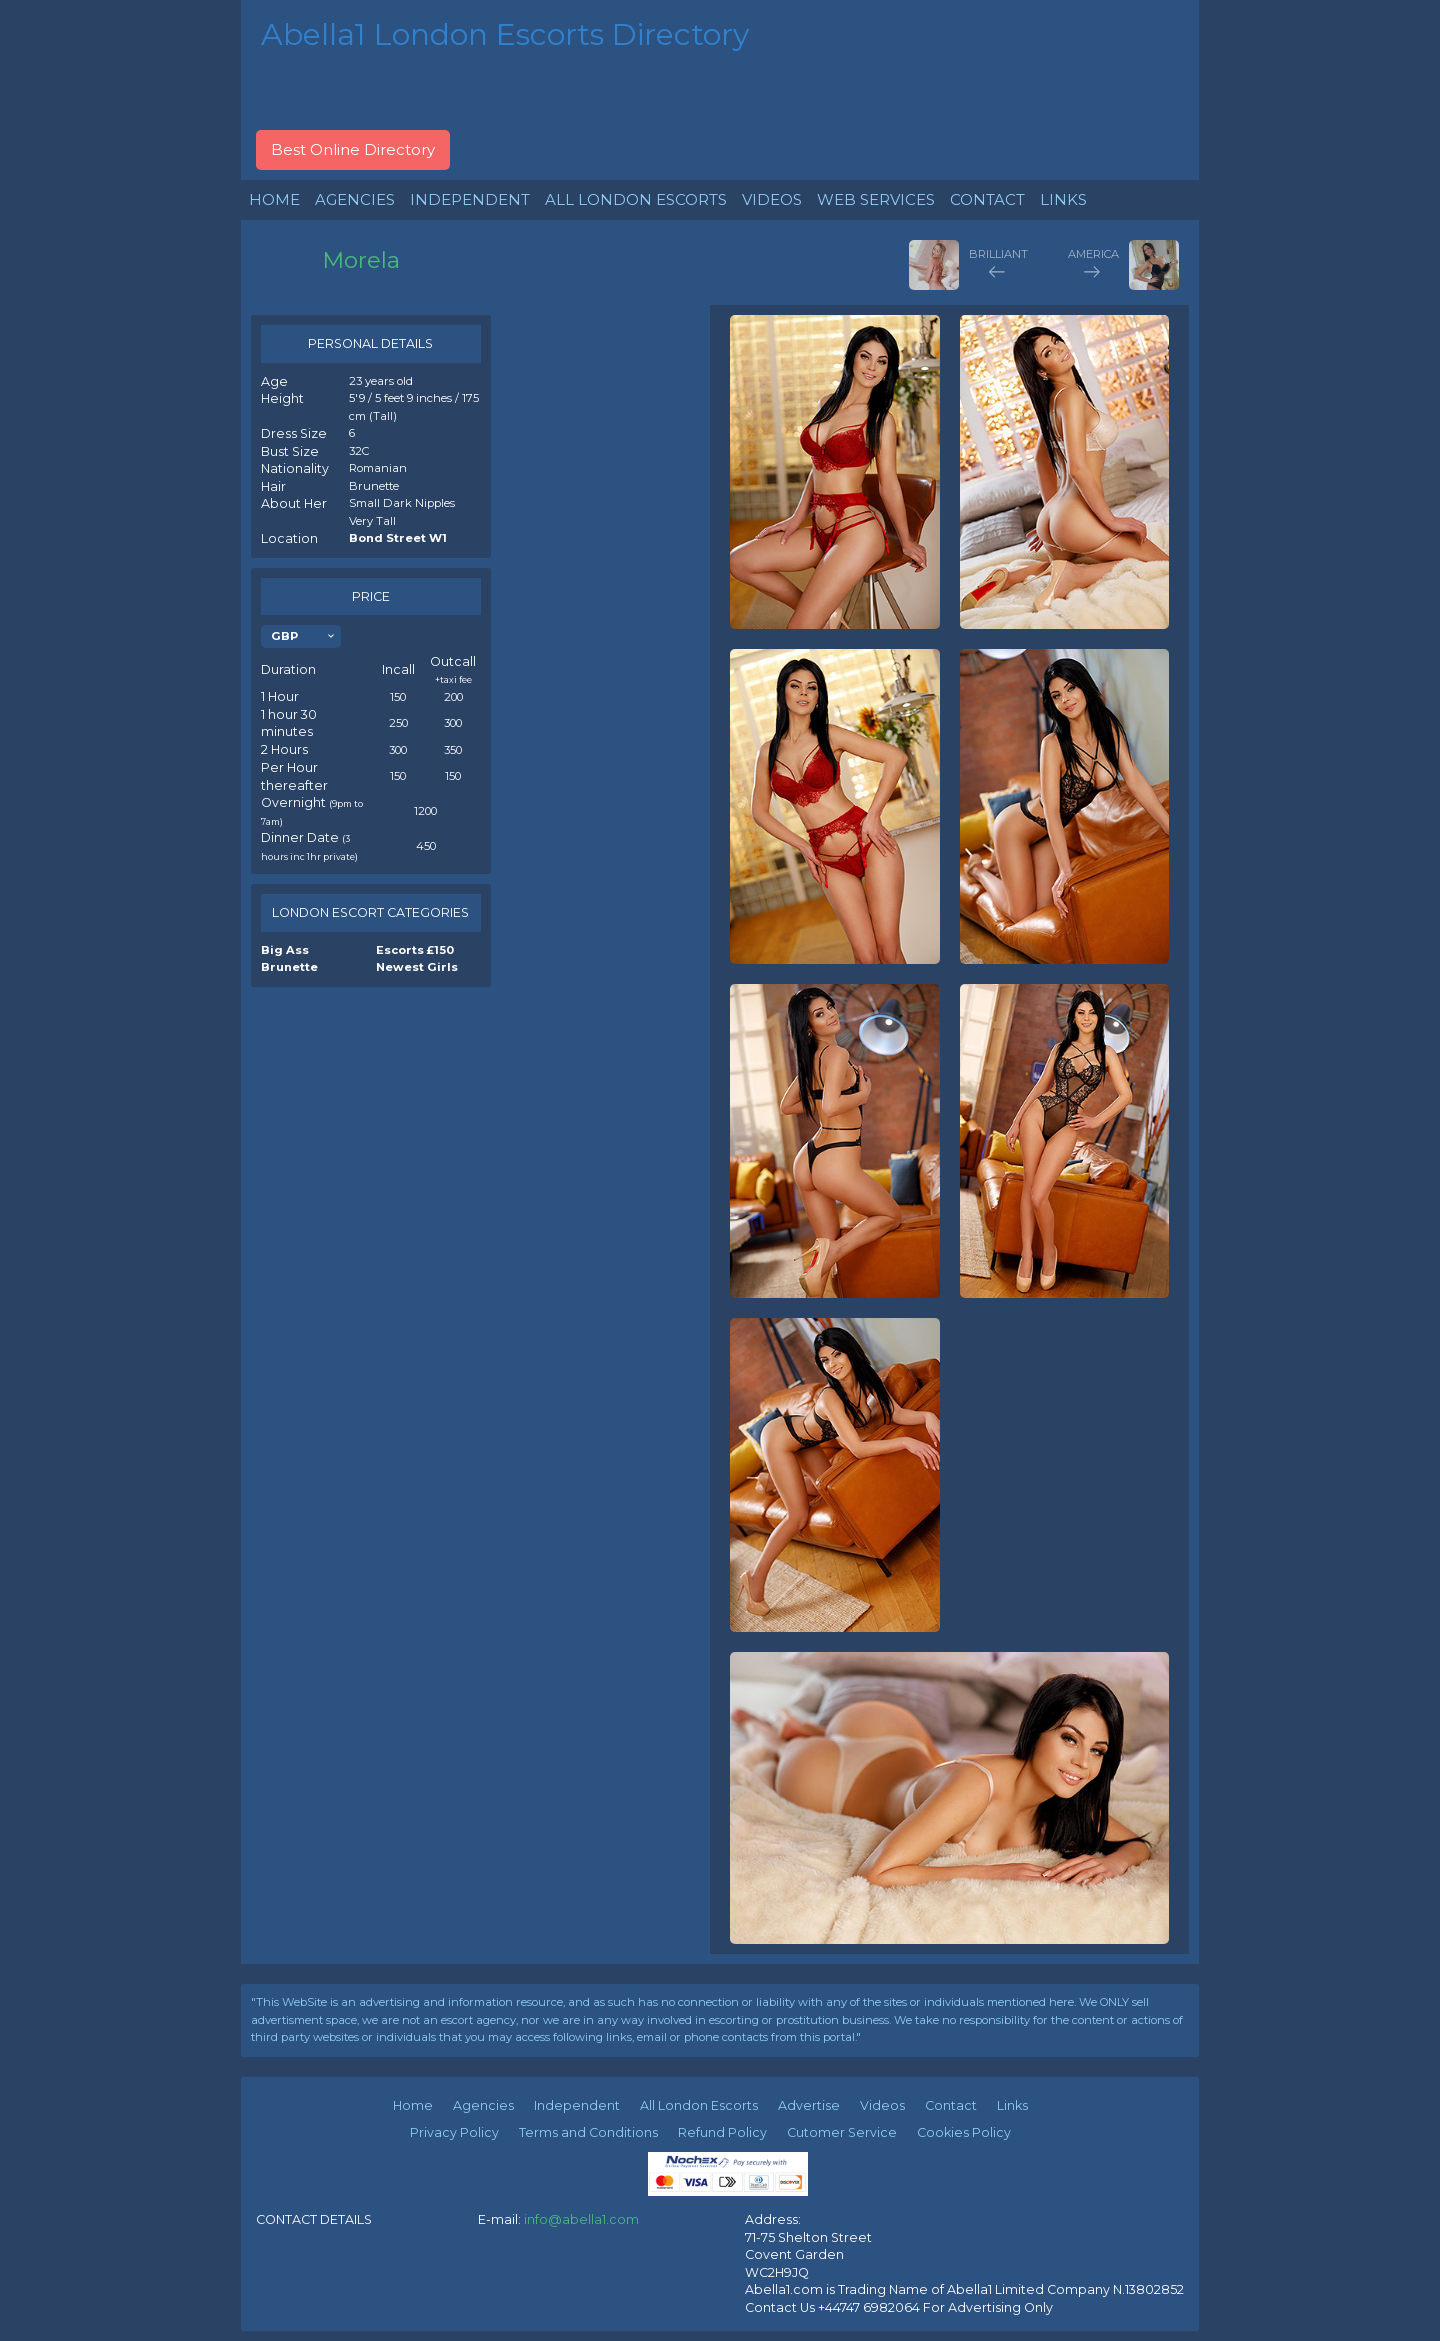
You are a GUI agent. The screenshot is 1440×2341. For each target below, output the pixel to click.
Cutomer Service (842, 2132)
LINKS (1063, 199)
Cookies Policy (964, 2132)
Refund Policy (722, 2132)
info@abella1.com (581, 2219)
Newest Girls (417, 967)
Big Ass (285, 950)
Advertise (809, 2105)
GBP (284, 636)
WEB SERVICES (876, 199)
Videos (882, 2105)
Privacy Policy (454, 2132)
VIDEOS (772, 199)
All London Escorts (699, 2105)
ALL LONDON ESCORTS (636, 199)
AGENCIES (355, 199)
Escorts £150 (415, 950)
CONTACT (987, 199)
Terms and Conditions (588, 2132)
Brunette (289, 967)
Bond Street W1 (398, 538)
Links (1012, 2105)
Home (413, 2105)
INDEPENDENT (470, 199)
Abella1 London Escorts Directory (505, 34)
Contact (951, 2105)
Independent (577, 2105)
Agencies (483, 2105)
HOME (274, 199)
